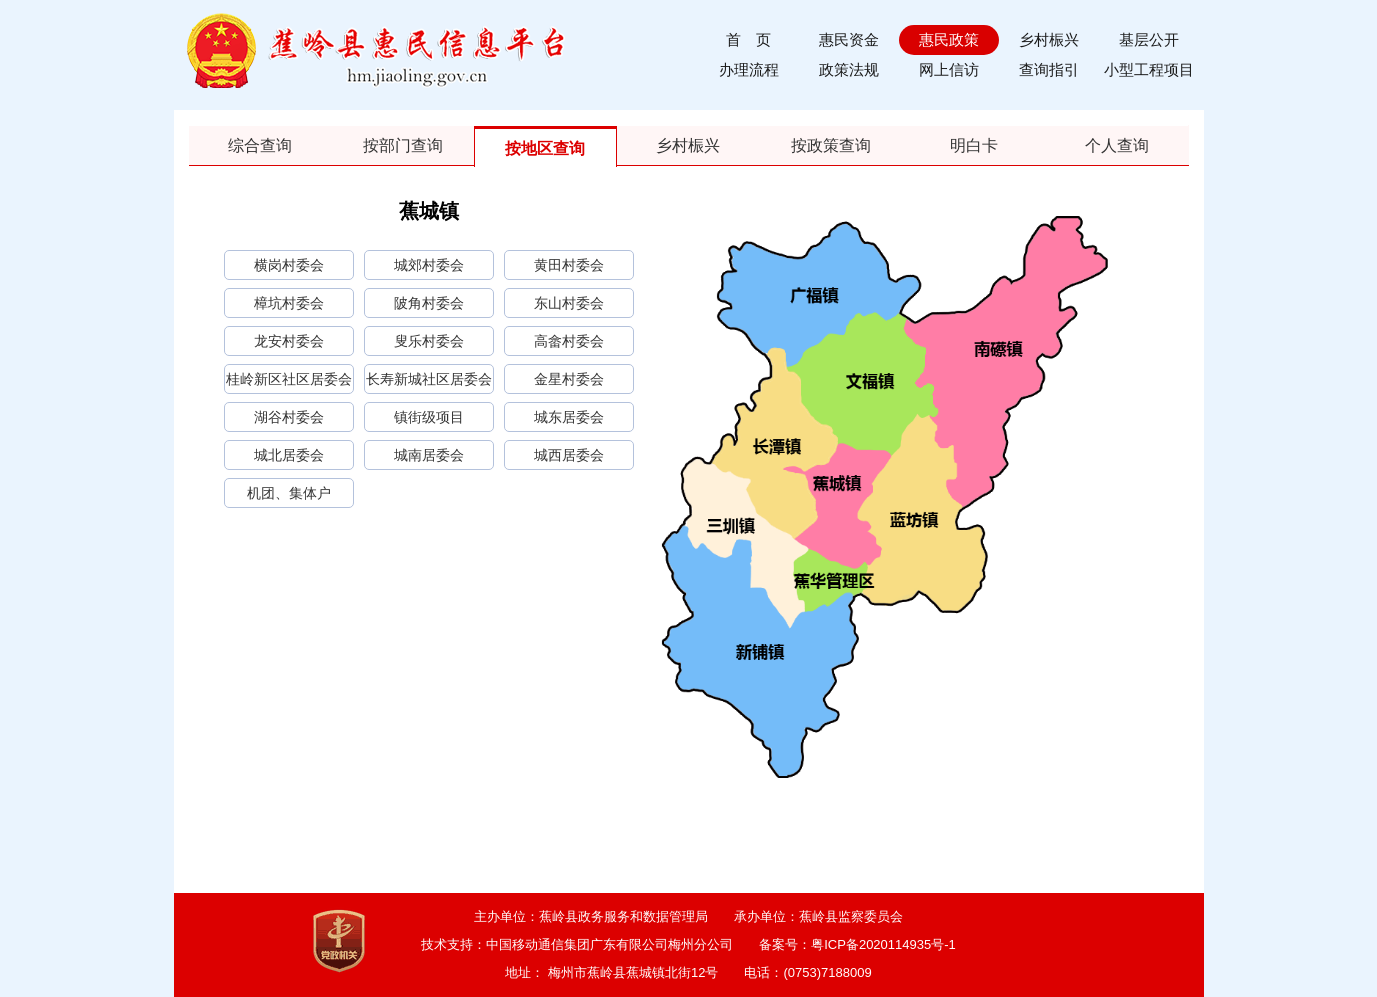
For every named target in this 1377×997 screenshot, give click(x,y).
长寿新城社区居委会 (429, 379)
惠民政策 (949, 39)
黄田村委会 (569, 265)
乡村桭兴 (1049, 39)
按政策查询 (831, 145)
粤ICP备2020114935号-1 (883, 944)
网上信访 (949, 69)
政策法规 (849, 69)
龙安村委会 (289, 341)
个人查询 (1117, 145)
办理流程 (749, 69)
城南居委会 (429, 455)
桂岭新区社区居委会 (289, 379)
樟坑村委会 (289, 303)
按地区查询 (545, 148)
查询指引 (1049, 69)
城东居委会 (569, 417)
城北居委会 (289, 455)
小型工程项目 (1149, 69)
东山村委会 (569, 303)
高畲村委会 (569, 341)
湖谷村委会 (289, 417)
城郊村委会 (429, 265)
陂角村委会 (429, 303)
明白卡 (974, 145)
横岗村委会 (289, 265)
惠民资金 (849, 39)
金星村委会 (569, 379)
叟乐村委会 (429, 341)
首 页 (748, 39)
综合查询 (260, 145)
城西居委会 (569, 455)
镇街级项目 (429, 417)
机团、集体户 (289, 493)
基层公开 (1149, 39)
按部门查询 (403, 145)
